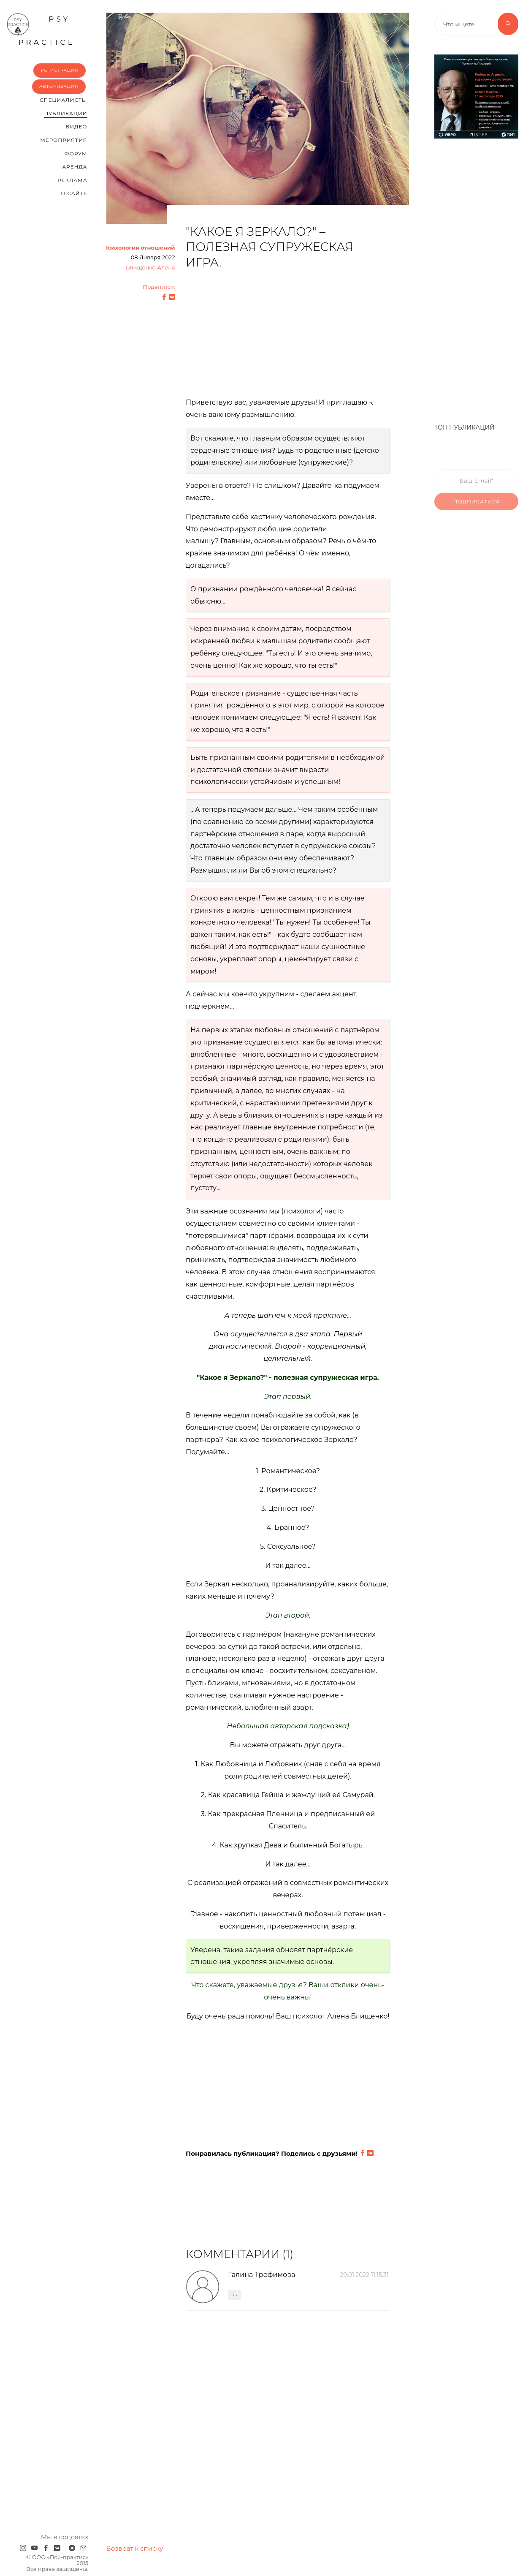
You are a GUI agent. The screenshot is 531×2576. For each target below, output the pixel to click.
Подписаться (476, 511)
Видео (76, 126)
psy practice (40, 29)
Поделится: (159, 287)
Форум (76, 153)
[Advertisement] (288, 338)
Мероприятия (63, 140)
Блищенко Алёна (150, 267)
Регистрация (59, 70)
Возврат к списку (134, 2548)
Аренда (74, 166)
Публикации (65, 113)
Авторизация (59, 86)
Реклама (72, 180)
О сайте (74, 193)
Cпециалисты (63, 100)
